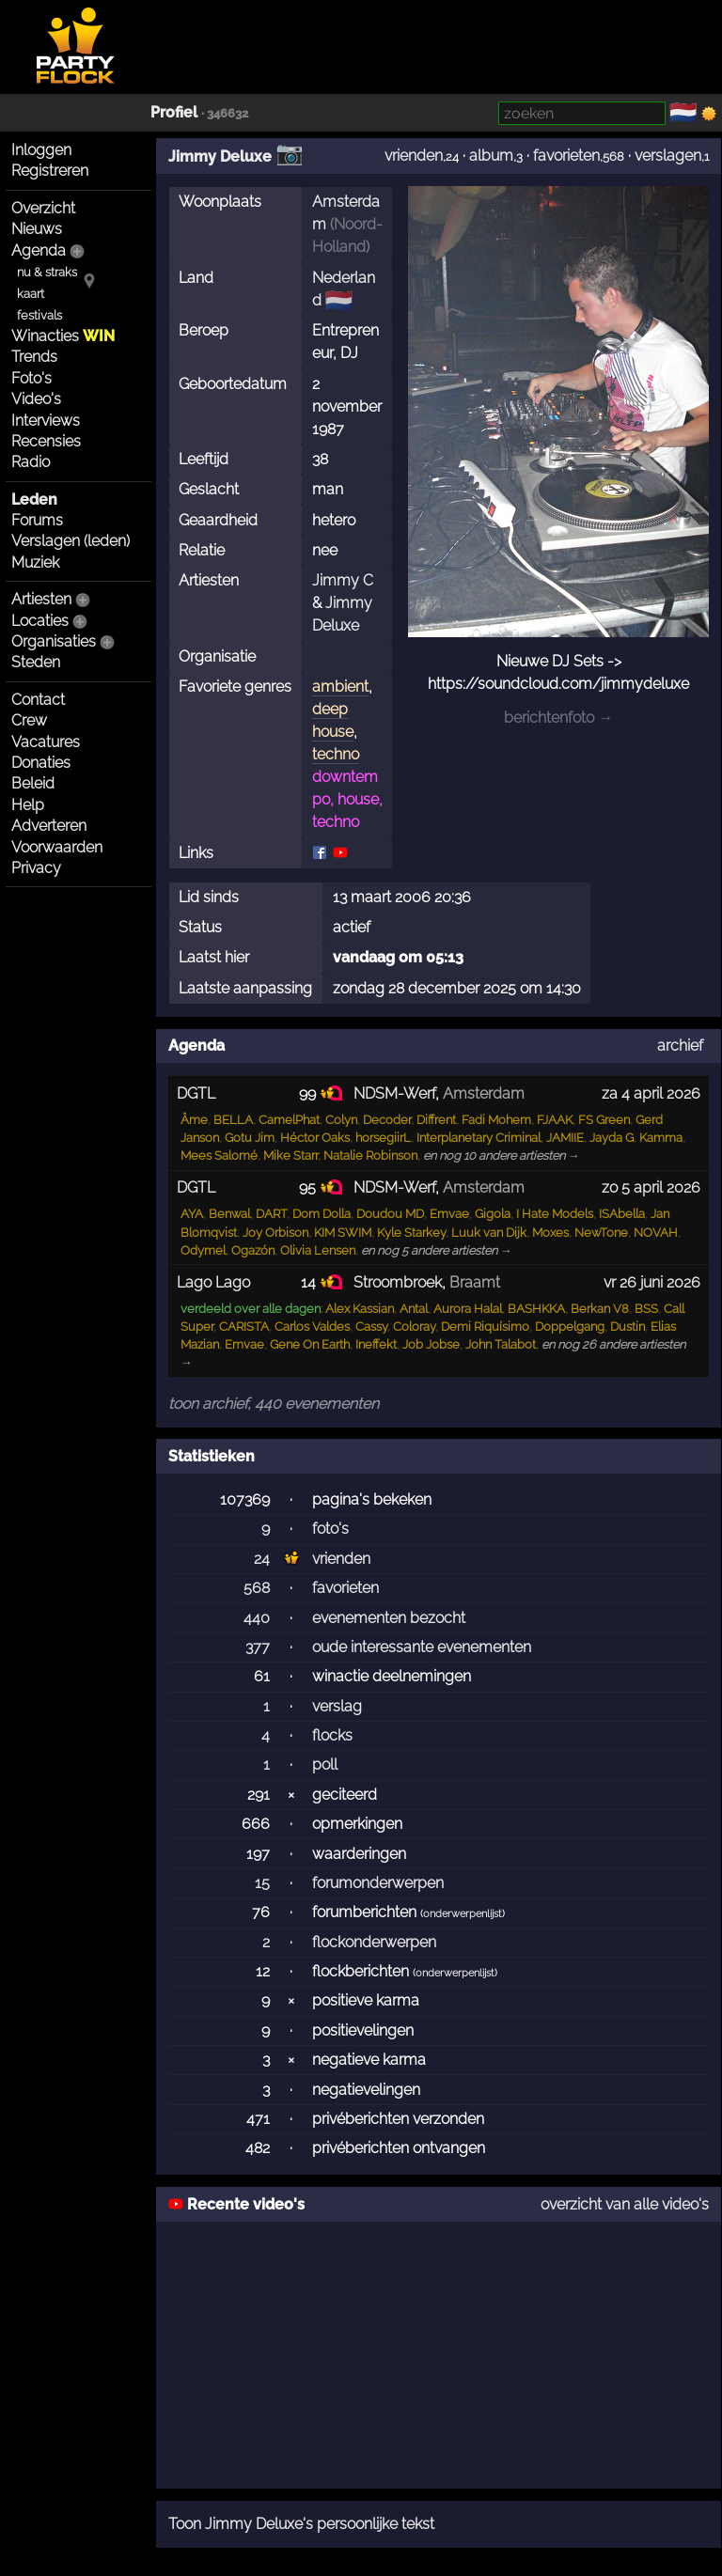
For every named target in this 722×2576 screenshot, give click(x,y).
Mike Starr (290, 1155)
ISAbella (622, 1214)
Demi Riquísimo (485, 1326)
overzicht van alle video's (625, 2204)
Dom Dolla (321, 1214)
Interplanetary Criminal (478, 1138)
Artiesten (41, 599)
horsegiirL (383, 1138)
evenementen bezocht (388, 1618)
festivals (39, 315)
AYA (191, 1214)
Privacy (36, 868)
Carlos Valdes (312, 1326)
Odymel (203, 1250)
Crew (29, 720)
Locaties (40, 621)
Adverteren (48, 826)
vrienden (414, 155)
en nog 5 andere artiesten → (436, 1250)
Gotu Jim (250, 1138)
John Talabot (500, 1344)
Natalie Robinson (370, 1155)
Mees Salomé (219, 1155)
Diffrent (436, 1120)
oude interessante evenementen (421, 1647)
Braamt (474, 1282)
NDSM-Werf (394, 1093)
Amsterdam (484, 1093)
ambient (340, 686)
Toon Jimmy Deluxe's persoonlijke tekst (301, 2524)
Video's (36, 399)
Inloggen (41, 150)
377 (257, 1647)
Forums (37, 520)
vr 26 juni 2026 (652, 1282)
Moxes (550, 1233)
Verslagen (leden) (70, 541)
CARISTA (244, 1326)
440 (256, 1618)
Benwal (229, 1214)
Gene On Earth (310, 1344)
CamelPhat (289, 1120)
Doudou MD (390, 1214)
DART (271, 1214)
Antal (414, 1309)
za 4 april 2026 (651, 1093)
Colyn (341, 1120)
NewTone (601, 1233)
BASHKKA (536, 1309)
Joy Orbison (275, 1233)
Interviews (45, 420)
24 (262, 1559)
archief (680, 1045)
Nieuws (36, 229)
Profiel (173, 112)
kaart (30, 294)
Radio (30, 462)
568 (256, 1588)
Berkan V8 (600, 1309)
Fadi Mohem (496, 1120)
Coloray (414, 1326)
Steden (35, 662)
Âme (194, 1120)
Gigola (492, 1214)
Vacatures (45, 742)
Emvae (449, 1214)
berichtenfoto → (558, 717)
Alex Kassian (359, 1309)
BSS (646, 1309)
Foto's (31, 378)
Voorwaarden (56, 847)
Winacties (63, 336)
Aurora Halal (467, 1309)
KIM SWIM (342, 1233)
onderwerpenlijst (462, 1914)
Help (27, 805)
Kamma (661, 1138)
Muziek (35, 562)
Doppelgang (569, 1326)
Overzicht (43, 208)
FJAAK (555, 1120)
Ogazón (253, 1250)
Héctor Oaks (315, 1138)
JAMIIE (565, 1138)
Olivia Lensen (317, 1250)
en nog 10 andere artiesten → (501, 1155)
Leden (34, 499)
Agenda (38, 250)
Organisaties (53, 641)
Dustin (627, 1326)
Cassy (371, 1326)
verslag (337, 1706)
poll (324, 1764)
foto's (330, 1529)
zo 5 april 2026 (651, 1187)
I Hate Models (554, 1214)
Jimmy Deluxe (220, 156)
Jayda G (611, 1138)
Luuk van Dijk (488, 1233)
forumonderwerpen (378, 1883)
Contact (38, 700)
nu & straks (47, 272)
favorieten (566, 155)
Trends (34, 357)
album (491, 155)
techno (335, 754)
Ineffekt (376, 1344)
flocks (332, 1735)
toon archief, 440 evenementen (273, 1404)
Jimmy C (342, 580)
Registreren (49, 171)
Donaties (41, 763)
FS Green (604, 1120)
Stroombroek (397, 1282)
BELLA (233, 1120)
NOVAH (656, 1233)
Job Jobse (431, 1344)
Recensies (46, 441)
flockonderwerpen (374, 1942)
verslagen (668, 155)
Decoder (387, 1120)
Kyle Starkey (411, 1233)
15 (262, 1883)
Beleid (33, 783)
